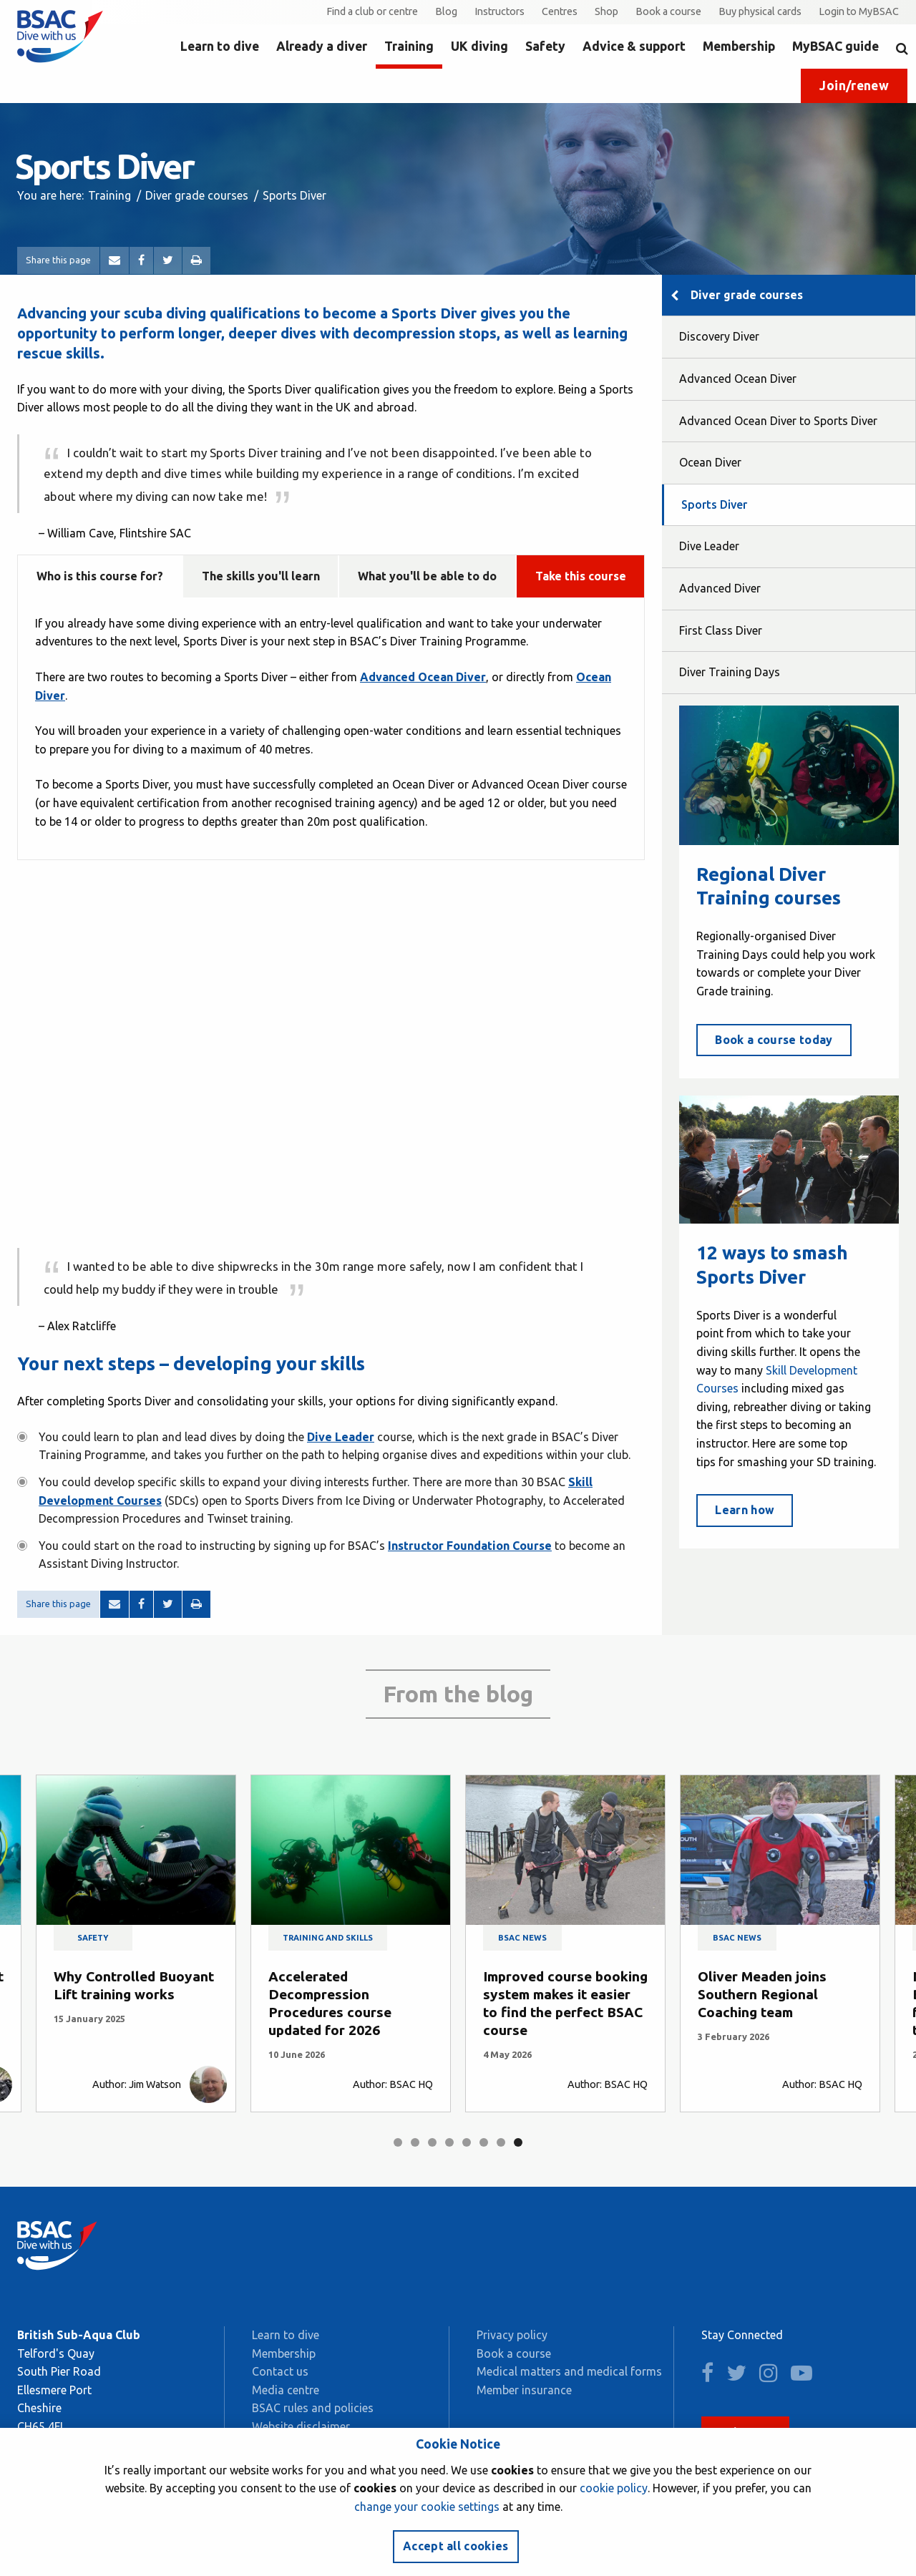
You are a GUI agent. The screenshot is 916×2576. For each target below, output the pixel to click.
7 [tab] (501, 2142)
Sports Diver (714, 504)
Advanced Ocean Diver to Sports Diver (778, 420)
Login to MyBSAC (859, 11)
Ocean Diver (710, 462)
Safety (545, 46)
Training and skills (328, 1937)
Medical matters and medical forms (569, 2371)
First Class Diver (720, 630)
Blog (446, 11)
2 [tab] (415, 2142)
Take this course (580, 576)
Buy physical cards (760, 11)
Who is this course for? (99, 576)
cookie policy (614, 2488)
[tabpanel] (136, 1943)
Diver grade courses (196, 195)
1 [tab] (398, 2142)
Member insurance (524, 2390)
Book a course (668, 11)
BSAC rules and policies (313, 2407)
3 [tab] (432, 2142)
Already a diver (321, 46)
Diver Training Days (729, 671)
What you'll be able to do (427, 576)
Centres (560, 11)
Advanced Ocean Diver (737, 378)
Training (409, 46)
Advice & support (634, 46)
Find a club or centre (372, 11)
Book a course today (773, 1039)
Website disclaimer (301, 2426)
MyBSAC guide (835, 46)
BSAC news (522, 1937)
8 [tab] (518, 2142)
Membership (739, 46)
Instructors (499, 11)
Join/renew (854, 85)
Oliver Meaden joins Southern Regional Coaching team (762, 1994)
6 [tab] (483, 2142)
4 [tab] (449, 2142)
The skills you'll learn (261, 576)
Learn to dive (219, 46)
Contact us (280, 2371)
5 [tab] (466, 2142)
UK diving (479, 46)
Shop (606, 11)
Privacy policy (512, 2334)
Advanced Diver (720, 588)
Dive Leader (340, 1436)
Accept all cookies (456, 2546)
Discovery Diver (719, 336)
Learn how (744, 1509)
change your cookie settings (427, 2506)
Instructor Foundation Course (470, 1545)
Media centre (285, 2390)
